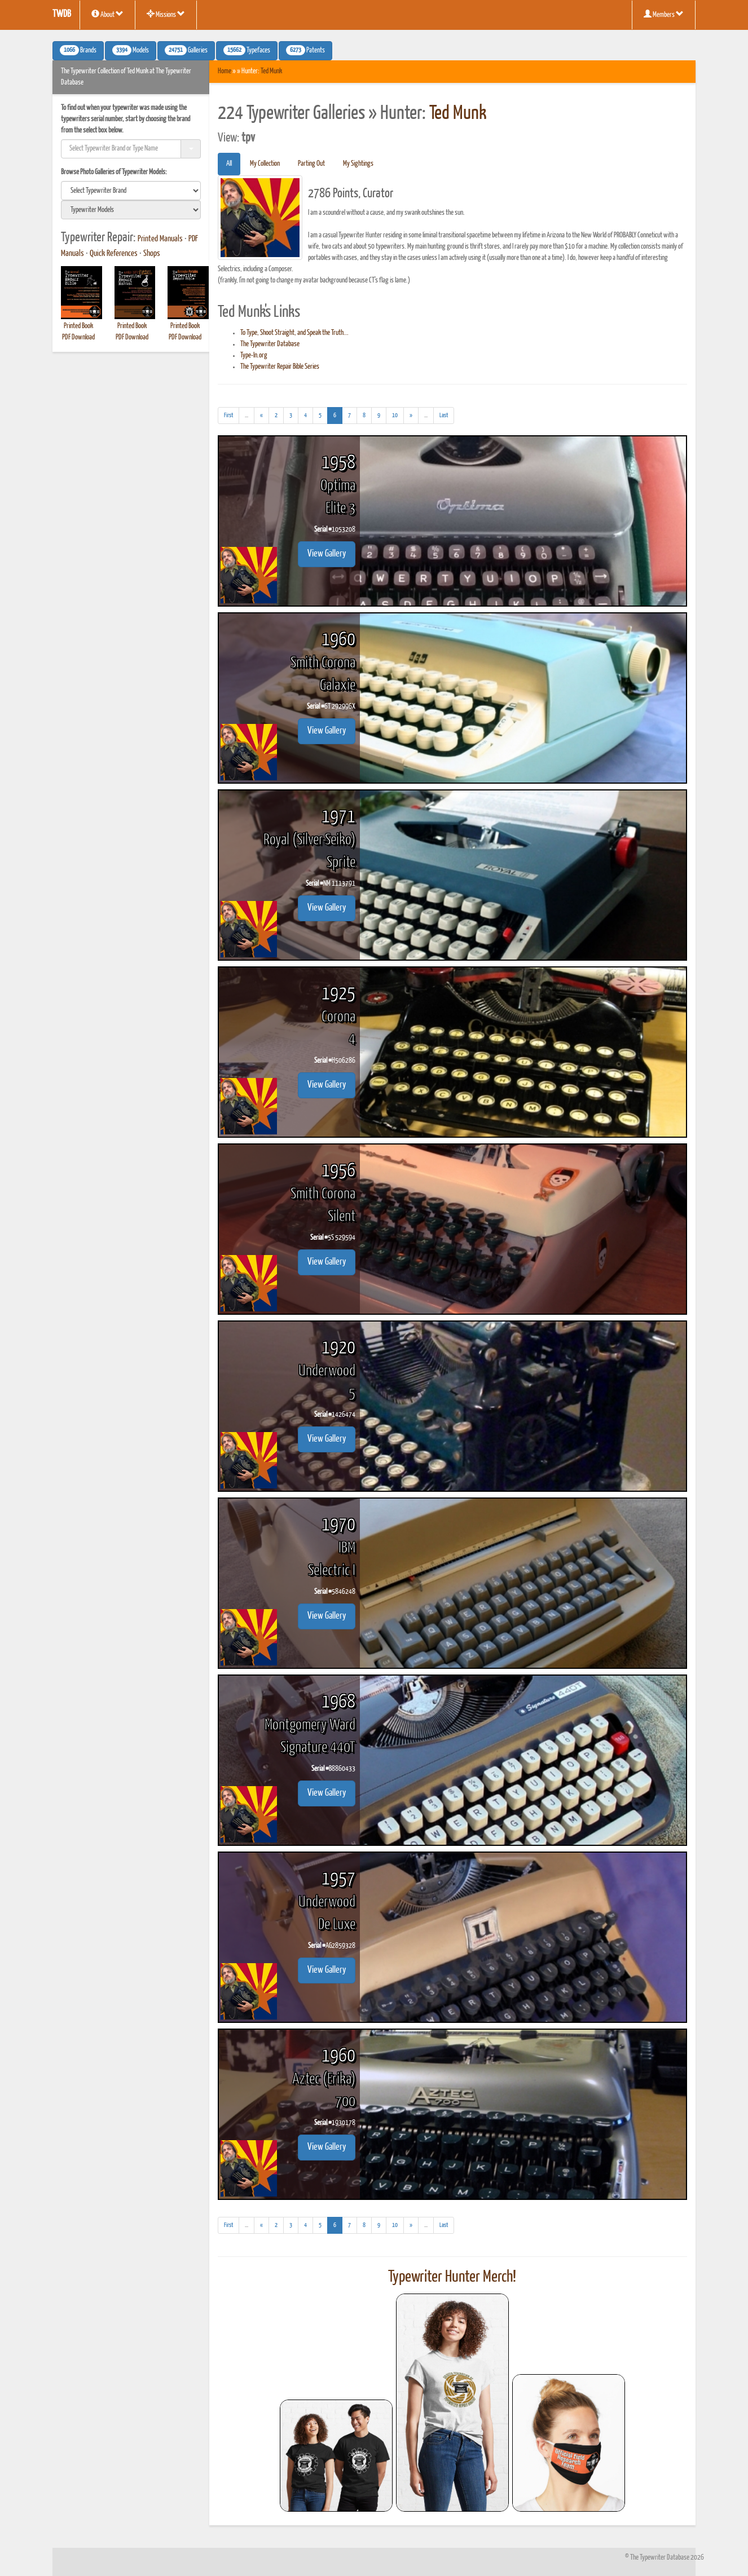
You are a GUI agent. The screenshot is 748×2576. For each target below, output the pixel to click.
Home (224, 71)
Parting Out (311, 163)
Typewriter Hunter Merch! (452, 2277)
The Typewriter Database (270, 344)
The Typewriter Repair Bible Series (279, 366)
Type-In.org (253, 355)
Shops (151, 254)
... (249, 417)
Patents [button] (305, 50)
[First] (228, 415)
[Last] (443, 415)
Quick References (114, 254)
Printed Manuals (160, 239)
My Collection (265, 163)
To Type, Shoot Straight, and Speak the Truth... (294, 333)
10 (395, 415)
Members (664, 14)
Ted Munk (271, 71)
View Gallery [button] (326, 554)
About (107, 14)
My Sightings (358, 163)
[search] (131, 190)
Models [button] (130, 50)
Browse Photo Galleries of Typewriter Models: (114, 172)
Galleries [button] (186, 50)
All (229, 163)
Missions (166, 14)
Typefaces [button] (246, 50)
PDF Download (78, 337)
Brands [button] (78, 50)
